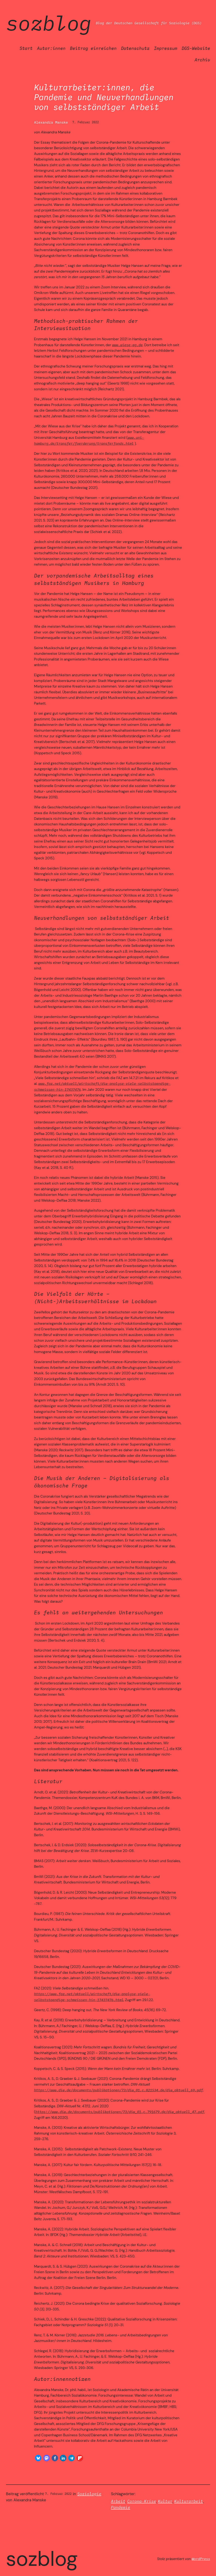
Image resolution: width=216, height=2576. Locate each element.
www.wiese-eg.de (127, 344)
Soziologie (89, 2493)
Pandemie (120, 2507)
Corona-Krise (141, 2501)
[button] (38, 2458)
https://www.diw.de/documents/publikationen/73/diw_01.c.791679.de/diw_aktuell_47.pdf (119, 2111)
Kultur (165, 2501)
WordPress (201, 2558)
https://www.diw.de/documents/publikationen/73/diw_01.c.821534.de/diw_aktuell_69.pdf (118, 2090)
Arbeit (118, 2501)
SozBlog (48, 23)
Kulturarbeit (188, 2501)
